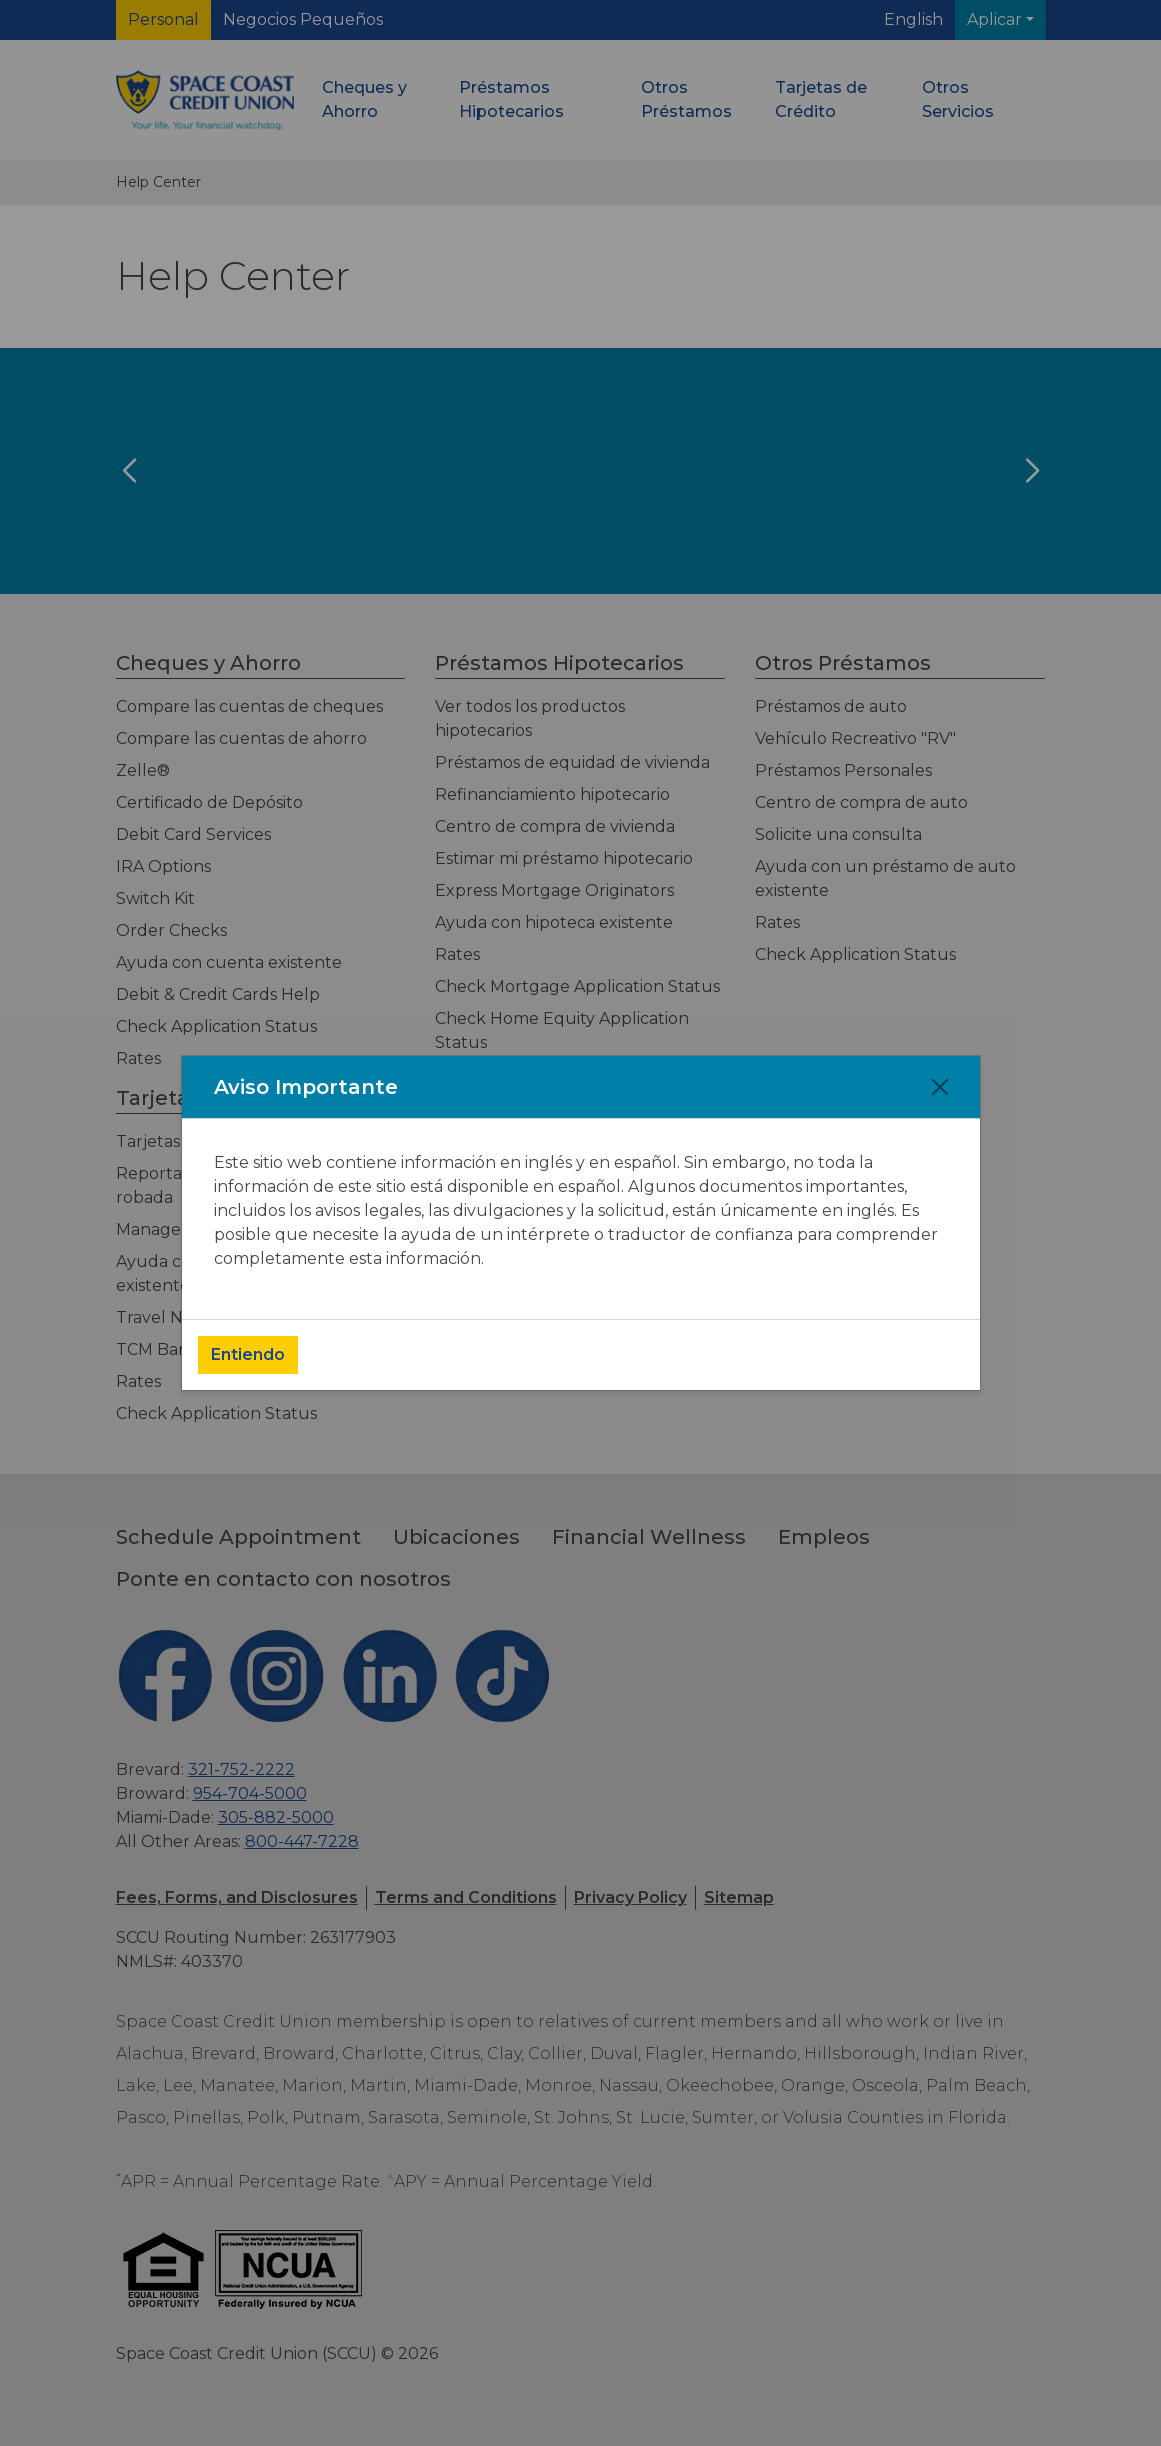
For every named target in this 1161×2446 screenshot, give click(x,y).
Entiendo (248, 1354)
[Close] (940, 1087)
